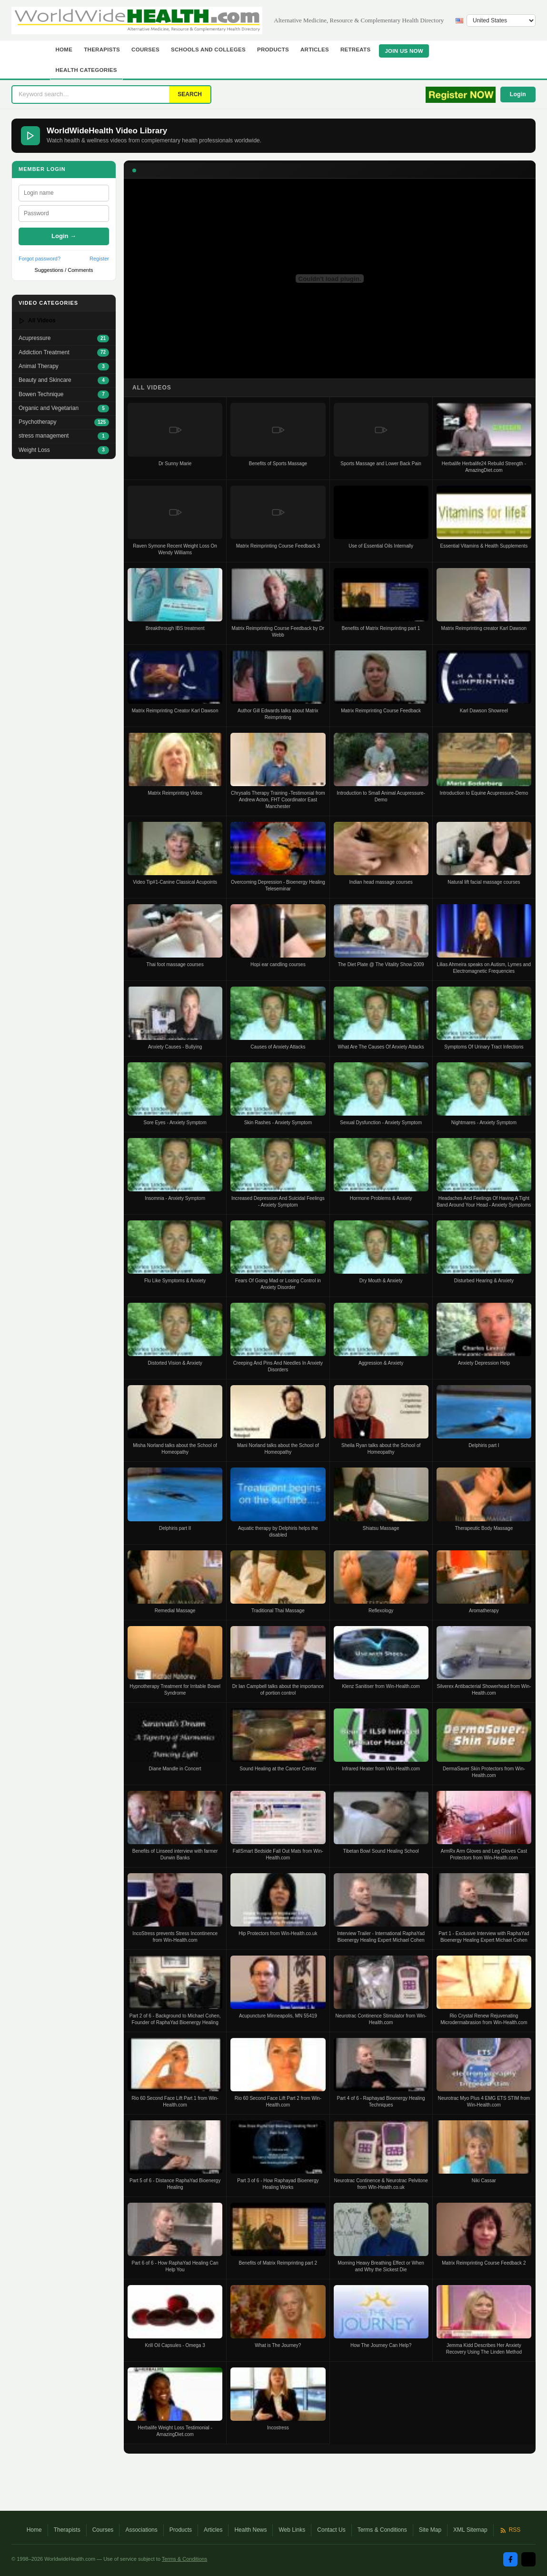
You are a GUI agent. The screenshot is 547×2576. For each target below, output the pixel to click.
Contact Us (331, 2529)
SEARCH (190, 94)
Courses (145, 49)
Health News (250, 2529)
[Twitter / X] (528, 2559)
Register (99, 258)
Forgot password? (39, 258)
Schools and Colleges (208, 49)
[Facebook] (510, 2559)
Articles (314, 49)
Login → (63, 236)
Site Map (430, 2529)
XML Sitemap (470, 2529)
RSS (510, 2530)
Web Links (291, 2529)
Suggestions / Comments (64, 270)
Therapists (102, 49)
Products (273, 49)
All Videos (37, 320)
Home (64, 49)
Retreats (355, 49)
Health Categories (86, 70)
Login (518, 94)
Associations (141, 2529)
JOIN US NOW (404, 51)
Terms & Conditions (382, 2529)
